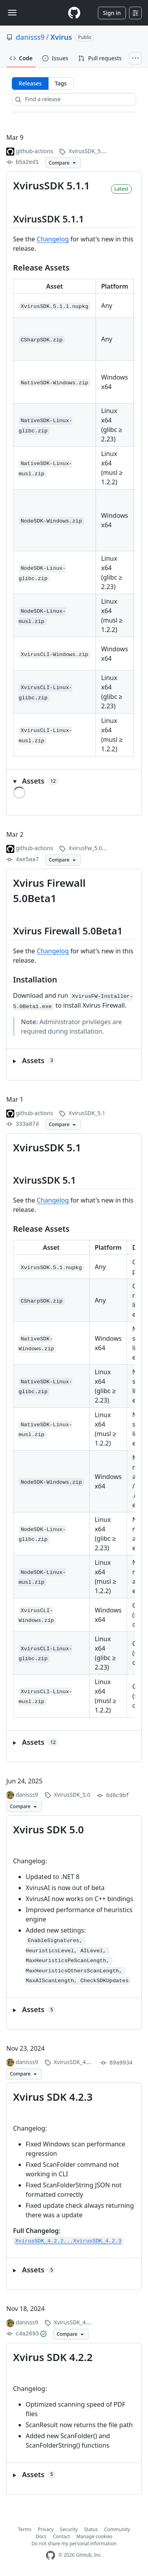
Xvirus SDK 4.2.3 (53, 2097)
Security (69, 2529)
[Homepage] (74, 12)
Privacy (46, 2529)
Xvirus (61, 37)
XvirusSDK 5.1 (47, 1147)
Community (117, 2529)
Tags (61, 83)
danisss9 (30, 37)
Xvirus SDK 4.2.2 (53, 2357)
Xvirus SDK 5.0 (48, 1829)
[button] (74, 781)
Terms (25, 2529)
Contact (61, 2536)
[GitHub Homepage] (50, 2555)
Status (91, 2529)
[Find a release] (74, 99)
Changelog (53, 239)
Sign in (112, 13)
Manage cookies (94, 2536)
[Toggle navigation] (12, 13)
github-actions (34, 151)
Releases (30, 83)
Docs (41, 2536)
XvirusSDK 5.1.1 (51, 185)
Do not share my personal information (74, 2543)
